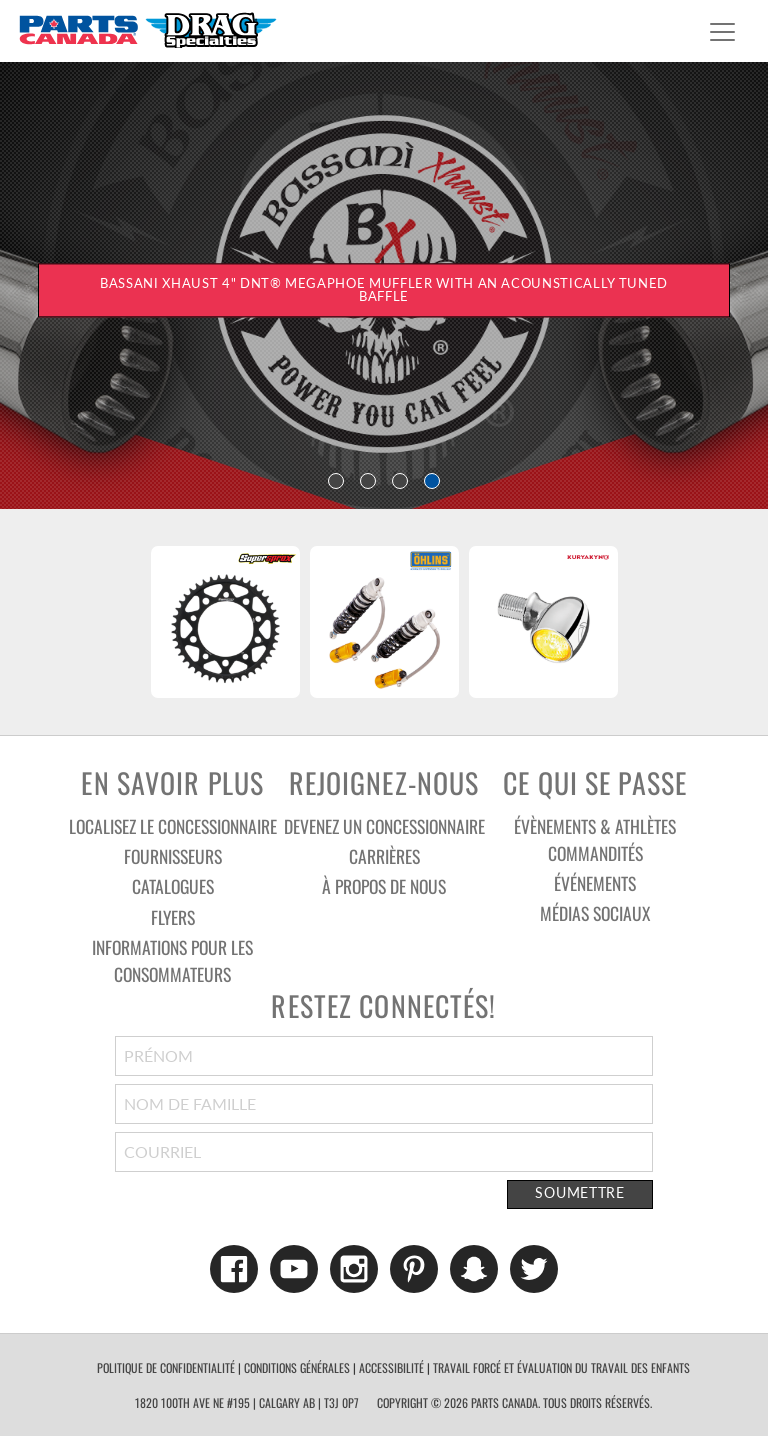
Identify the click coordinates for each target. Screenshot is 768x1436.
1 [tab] (336, 481)
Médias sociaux (595, 913)
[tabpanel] (384, 284)
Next (658, 622)
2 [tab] (368, 481)
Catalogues (173, 886)
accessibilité (391, 1367)
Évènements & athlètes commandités (595, 839)
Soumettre (579, 1193)
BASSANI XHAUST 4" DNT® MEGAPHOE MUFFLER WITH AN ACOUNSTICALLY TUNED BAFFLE (384, 290)
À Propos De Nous (384, 886)
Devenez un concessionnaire (384, 826)
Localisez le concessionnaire (173, 826)
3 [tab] (400, 481)
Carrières (384, 856)
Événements (595, 883)
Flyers (173, 917)
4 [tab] (432, 481)
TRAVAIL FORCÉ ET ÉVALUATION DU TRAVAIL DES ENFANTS (561, 1367)
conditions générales (297, 1367)
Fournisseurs (173, 856)
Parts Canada (147, 29)
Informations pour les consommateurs (172, 960)
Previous (110, 622)
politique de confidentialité (166, 1367)
